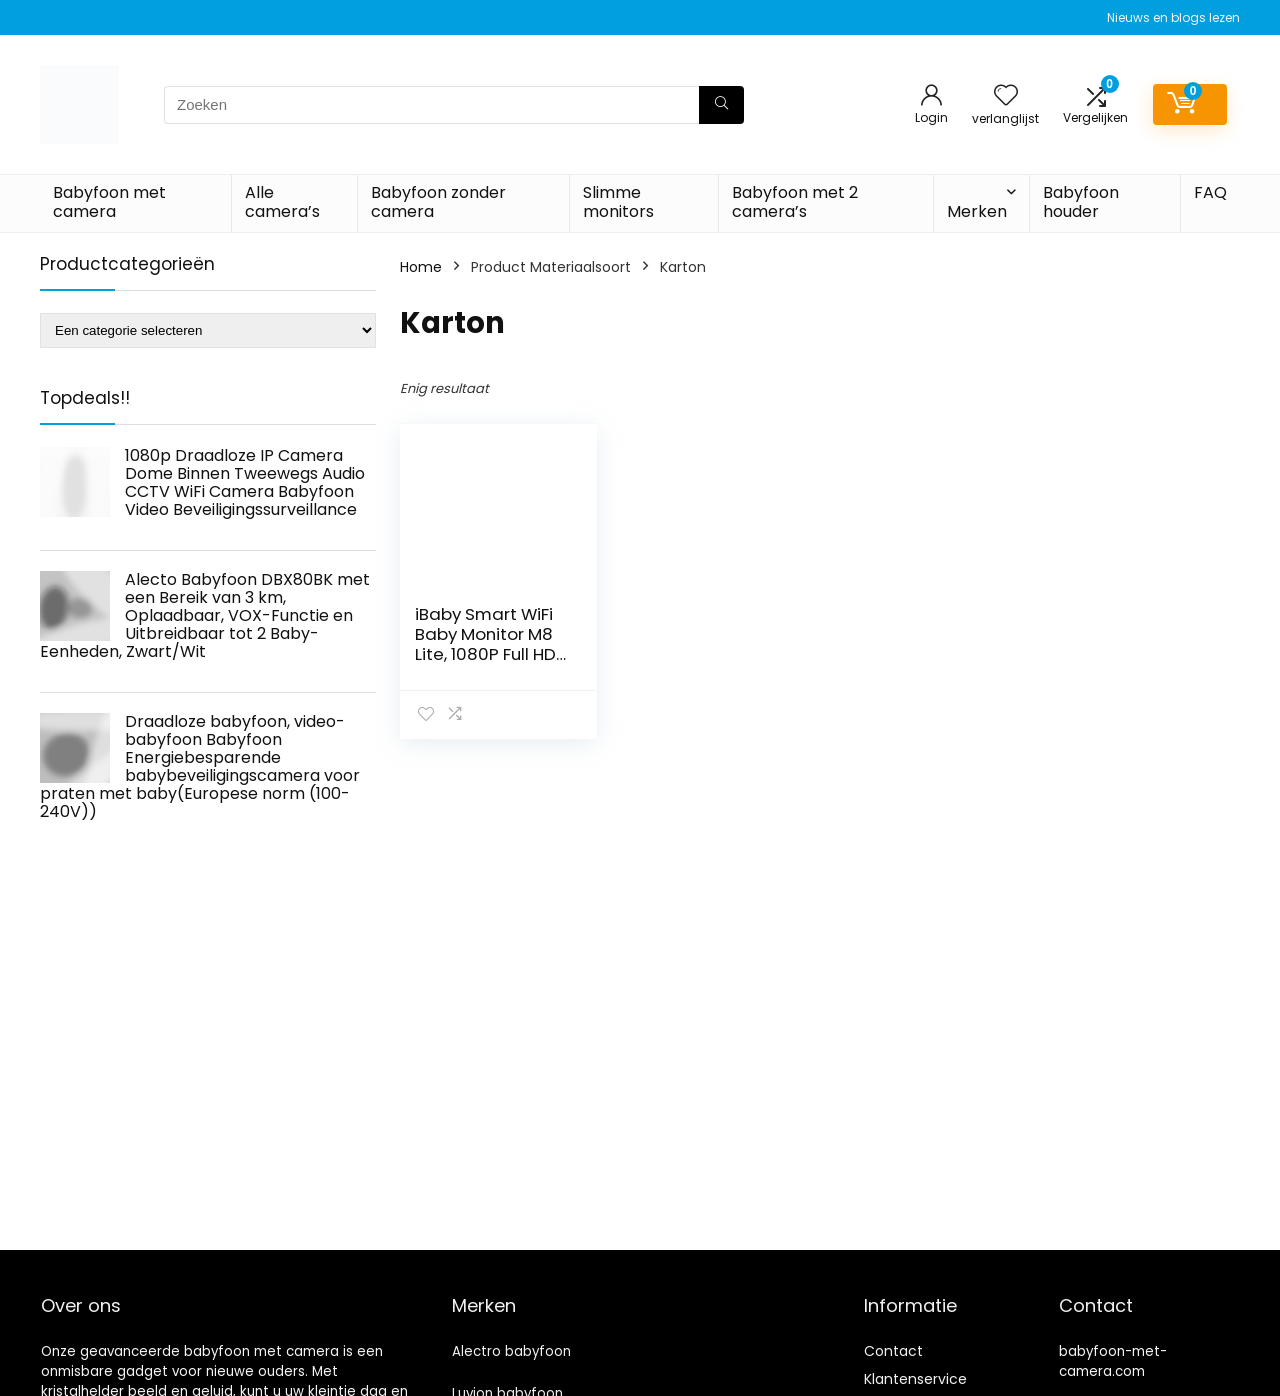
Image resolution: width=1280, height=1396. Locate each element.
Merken (977, 211)
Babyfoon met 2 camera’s (795, 202)
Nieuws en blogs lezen (1173, 17)
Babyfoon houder (1081, 202)
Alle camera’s (282, 202)
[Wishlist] (1006, 96)
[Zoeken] (721, 105)
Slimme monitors (618, 202)
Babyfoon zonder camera (438, 202)
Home (421, 267)
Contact (893, 1351)
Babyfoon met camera (109, 202)
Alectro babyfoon (511, 1351)
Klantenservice (915, 1379)
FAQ (1210, 192)
